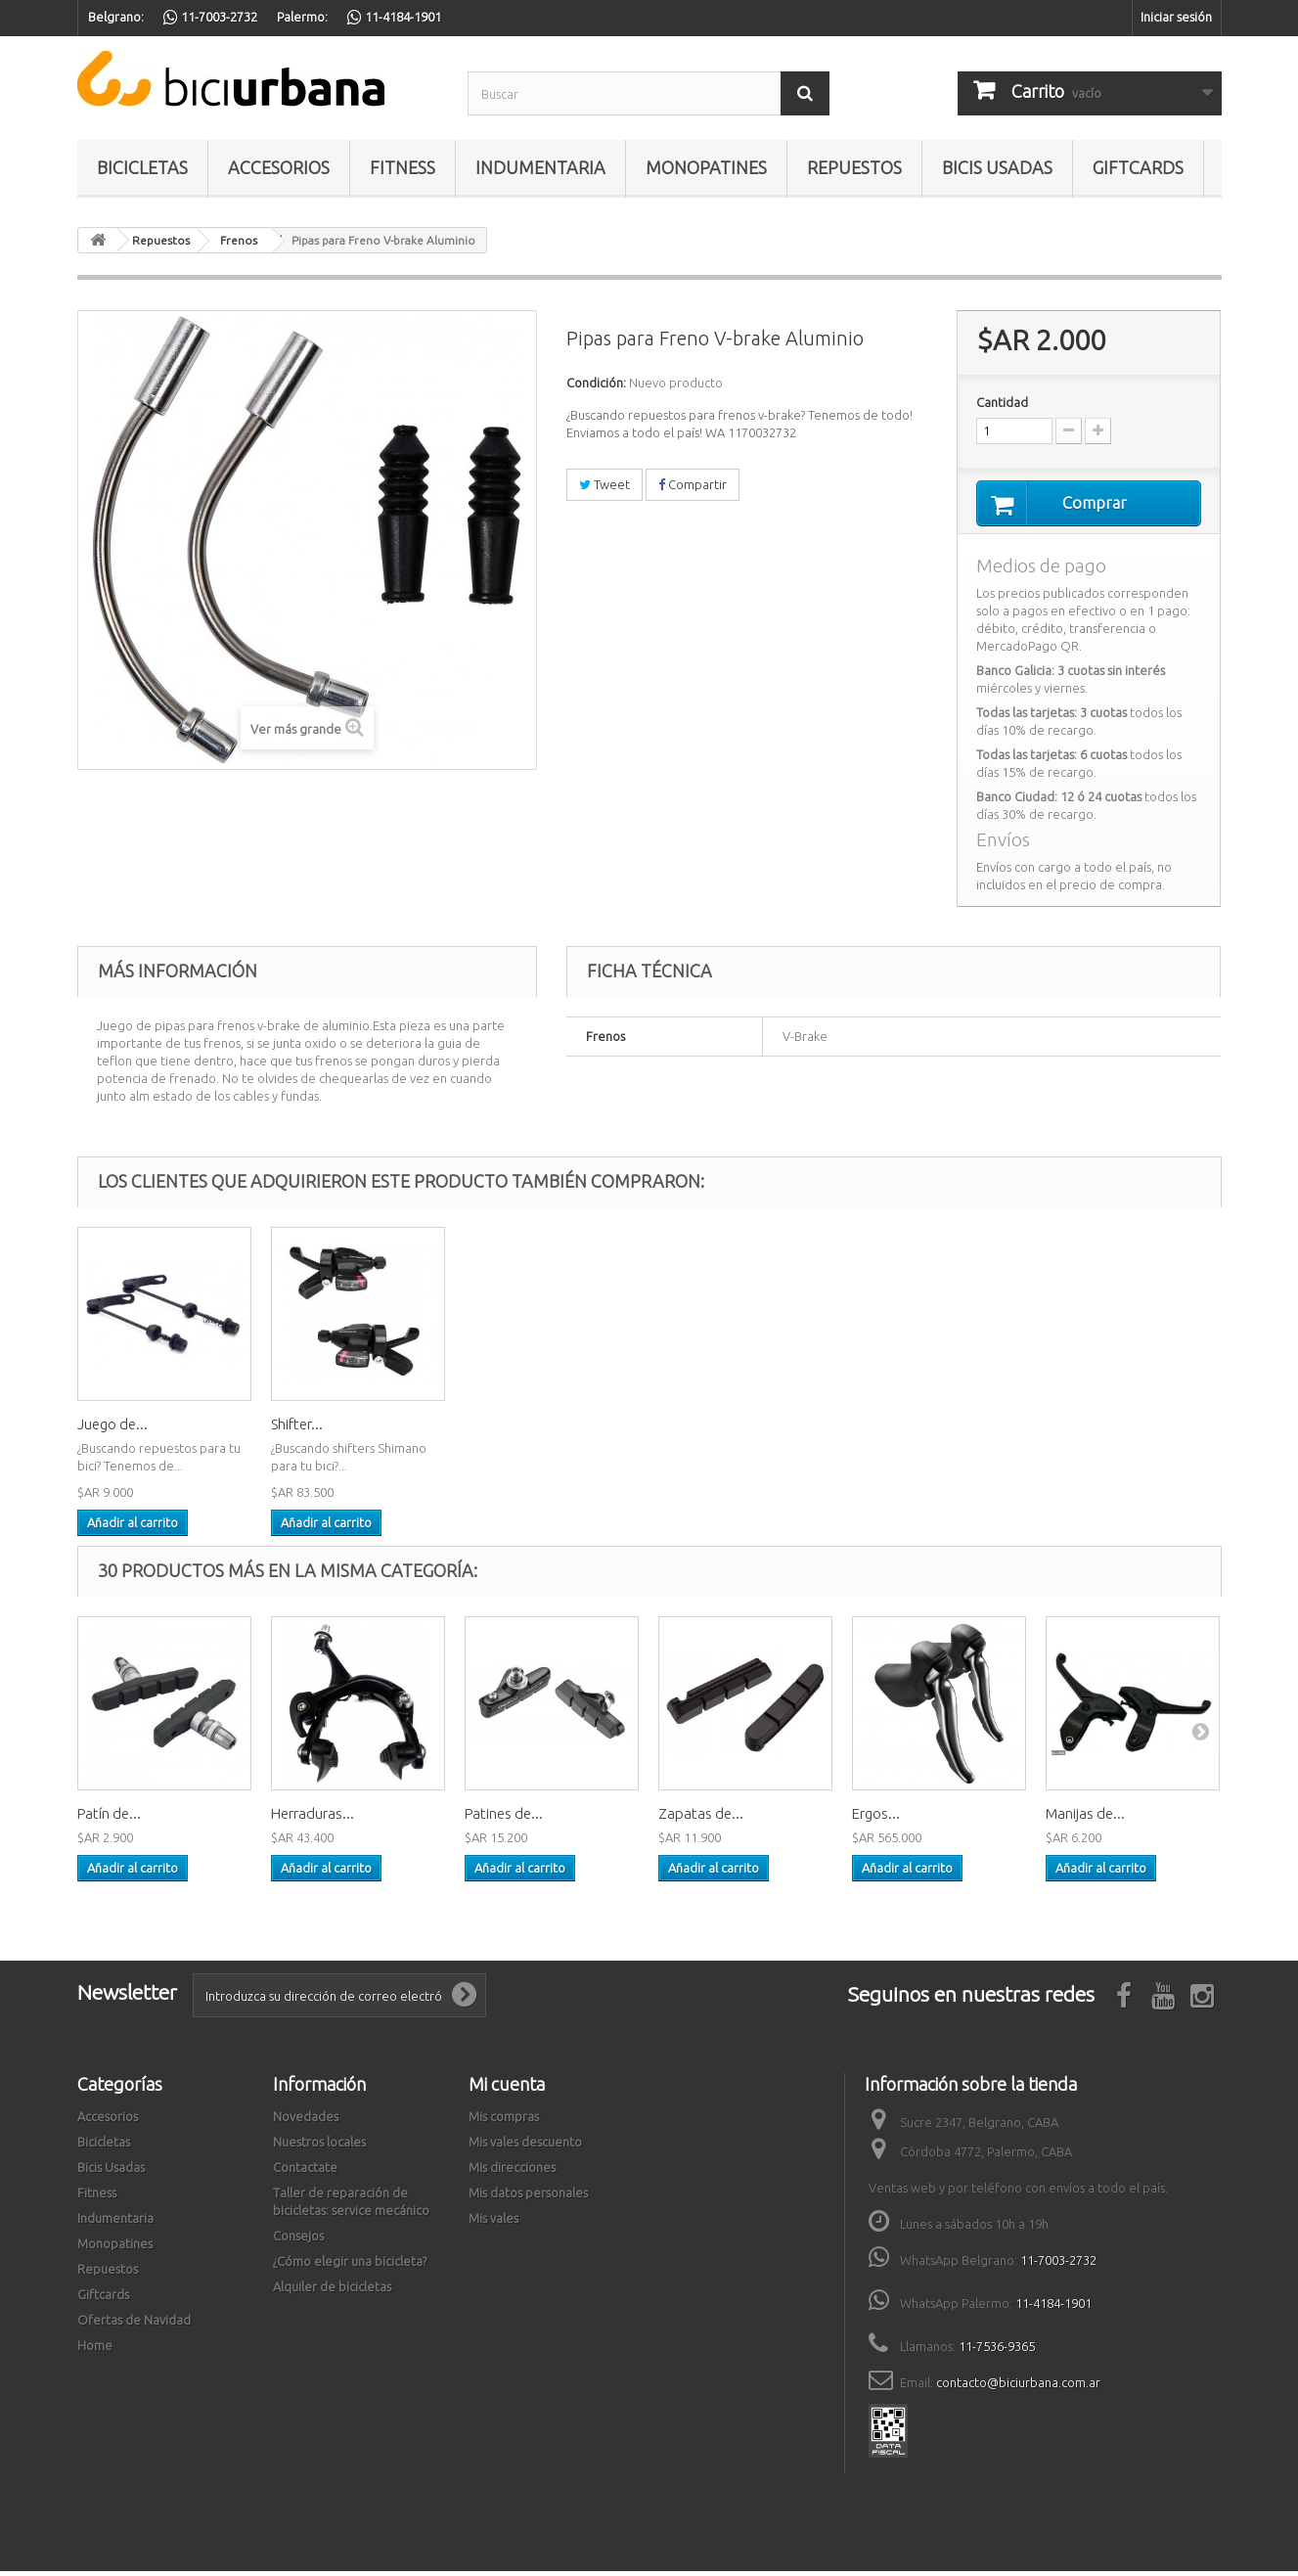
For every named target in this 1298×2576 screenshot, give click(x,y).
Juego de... (500, 1429)
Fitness (402, 167)
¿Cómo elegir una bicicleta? (349, 2266)
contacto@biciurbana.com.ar (1018, 2387)
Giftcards (1138, 167)
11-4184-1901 (1053, 2308)
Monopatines (706, 167)
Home (94, 2350)
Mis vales (493, 2223)
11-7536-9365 (997, 2351)
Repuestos (854, 167)
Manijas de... (1085, 1818)
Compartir (692, 484)
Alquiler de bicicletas (332, 2291)
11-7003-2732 (1058, 2265)
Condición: (596, 382)
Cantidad (1002, 402)
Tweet (604, 484)
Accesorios (279, 167)
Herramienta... (123, 1429)
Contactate (305, 2172)
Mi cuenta (507, 2089)
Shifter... (684, 1429)
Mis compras (504, 2121)
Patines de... (504, 1818)
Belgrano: (116, 16)
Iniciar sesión (1176, 16)
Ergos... (876, 1818)
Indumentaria (540, 167)
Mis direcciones (512, 2172)
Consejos (298, 2240)
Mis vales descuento (525, 2146)
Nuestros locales (319, 2146)
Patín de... (109, 1818)
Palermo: (302, 16)
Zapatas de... (700, 1818)
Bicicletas (142, 167)
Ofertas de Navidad (134, 2324)
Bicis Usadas (997, 167)
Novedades (305, 2121)
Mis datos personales (528, 2197)
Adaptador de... (322, 1429)
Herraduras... (312, 1818)
